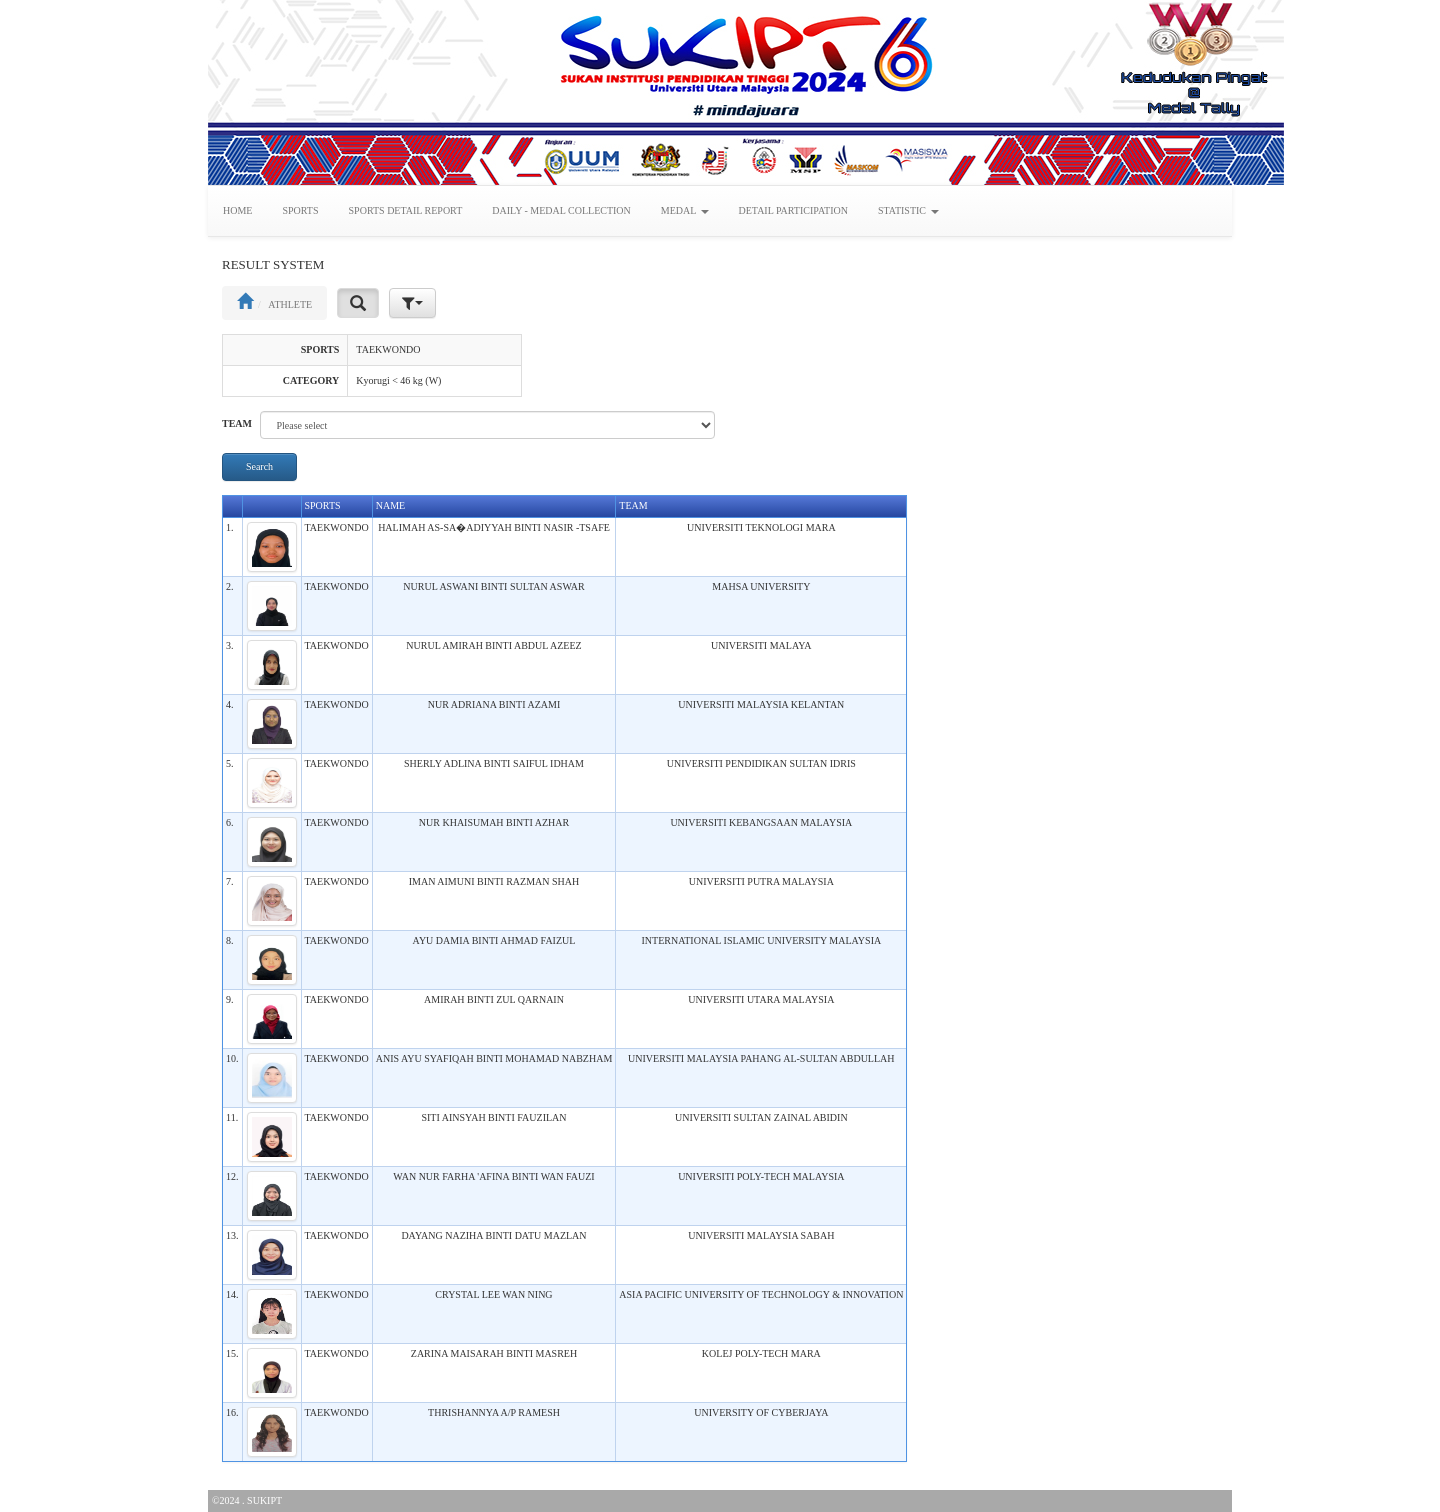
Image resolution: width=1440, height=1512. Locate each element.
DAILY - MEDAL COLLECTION (561, 210)
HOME (237, 210)
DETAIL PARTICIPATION (793, 210)
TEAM (237, 423)
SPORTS (300, 210)
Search (259, 466)
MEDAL (685, 210)
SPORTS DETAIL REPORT (406, 210)
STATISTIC (908, 210)
